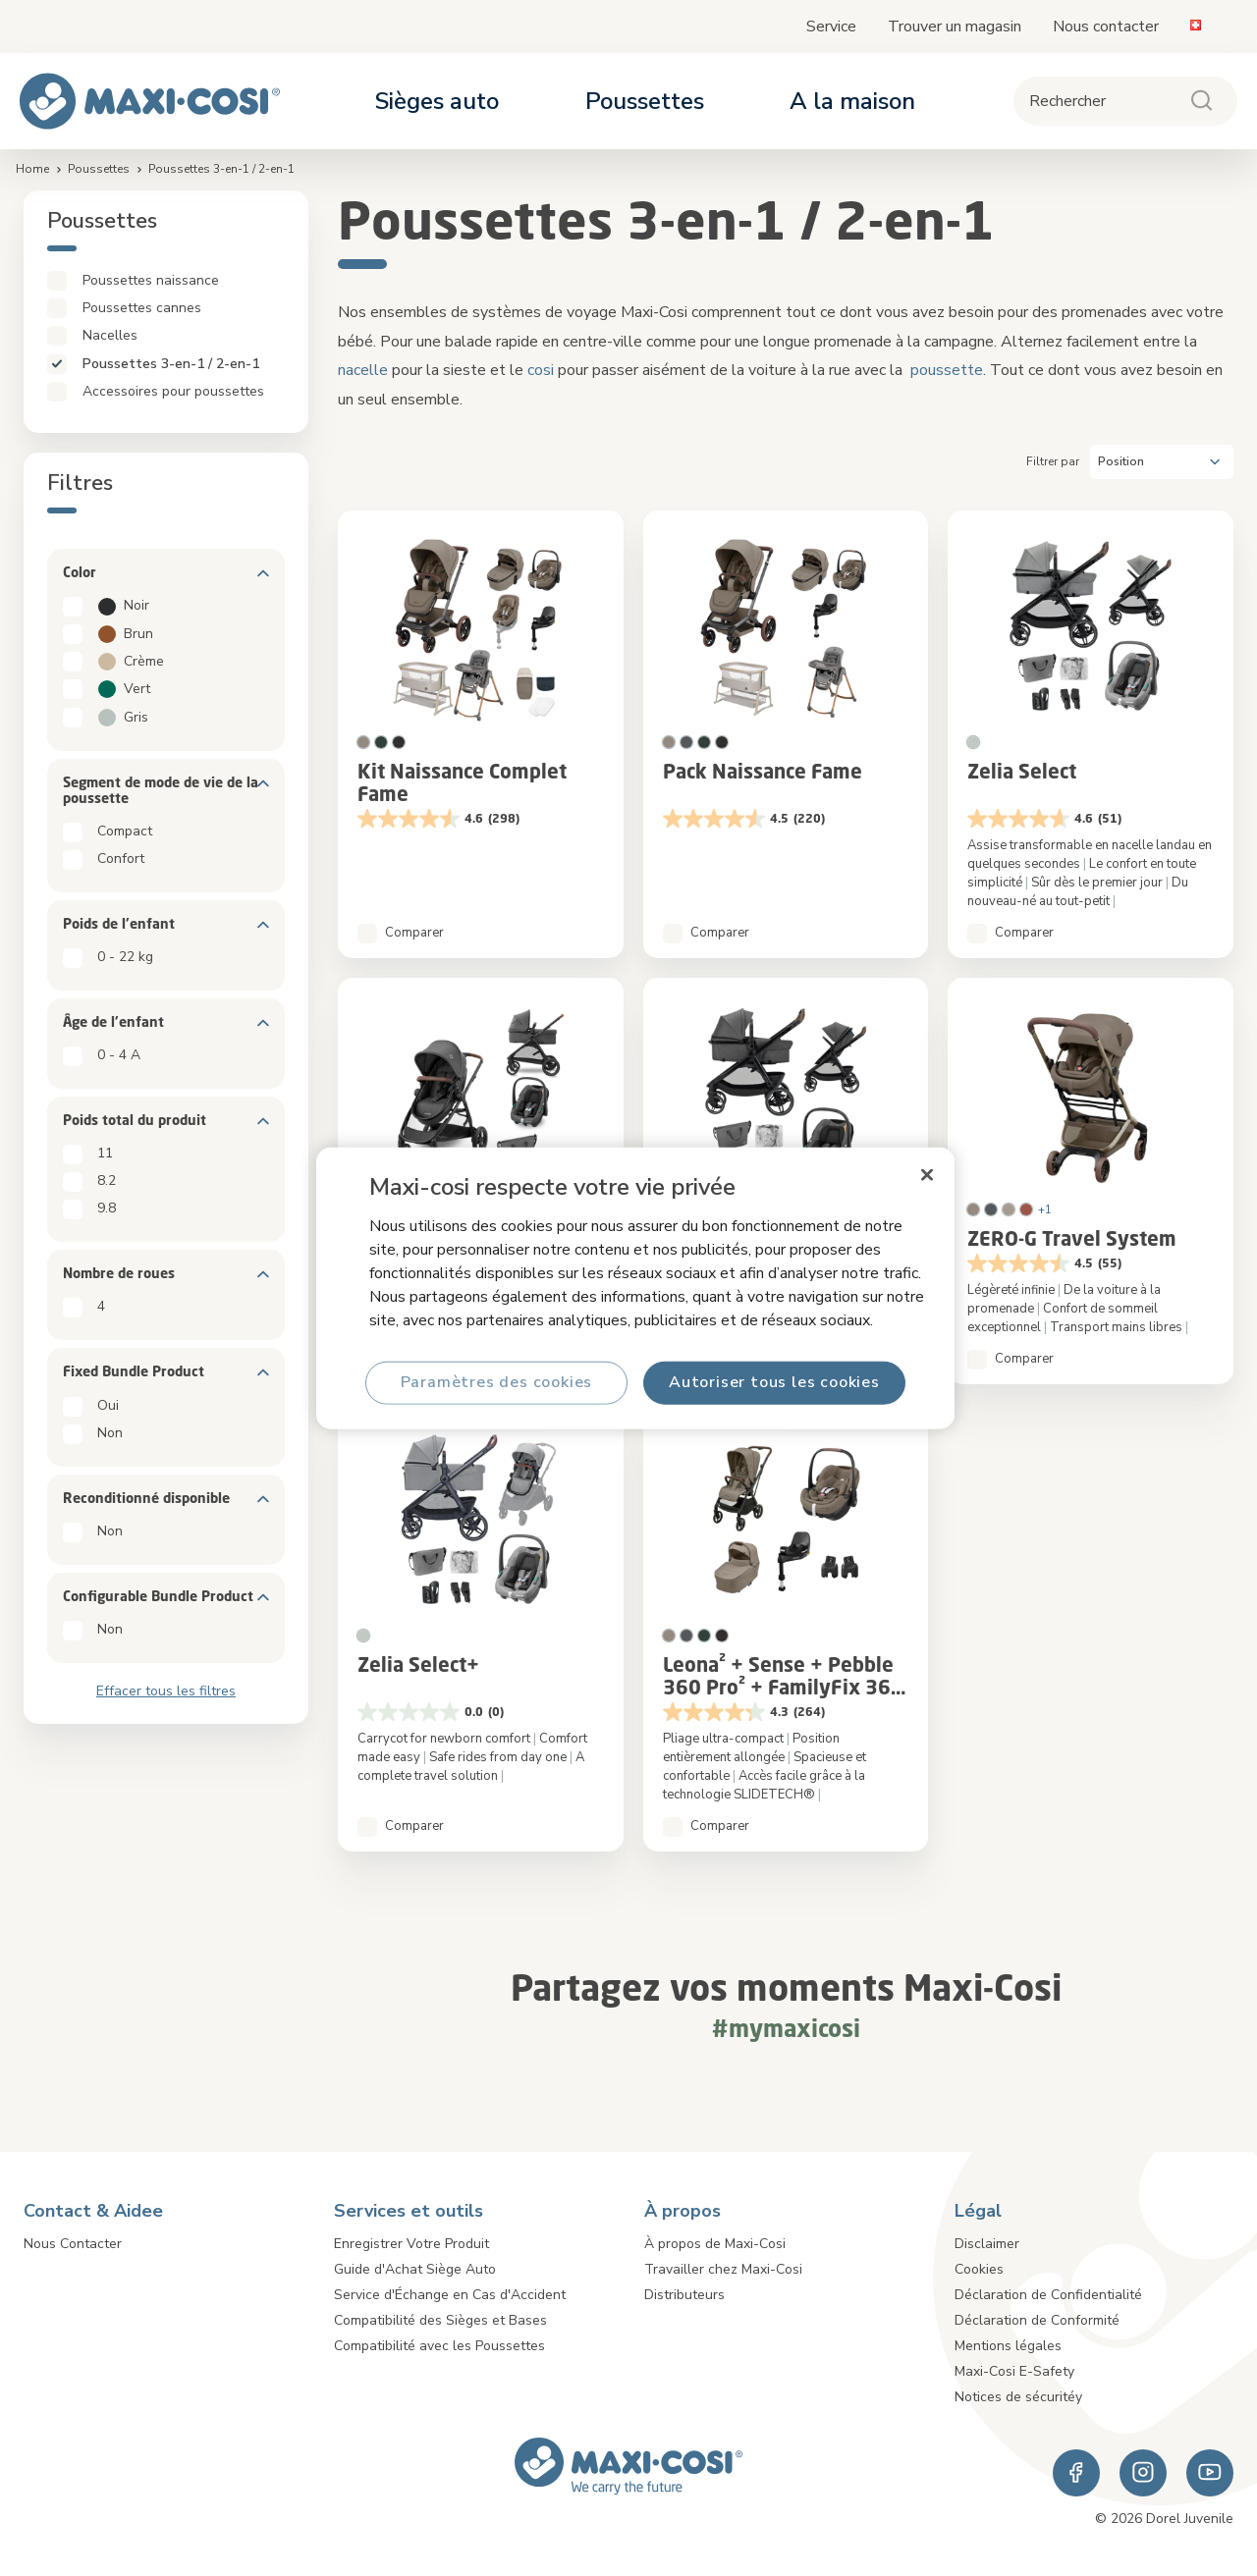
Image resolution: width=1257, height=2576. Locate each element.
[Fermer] (927, 1175)
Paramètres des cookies (497, 1382)
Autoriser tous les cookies (774, 1382)
